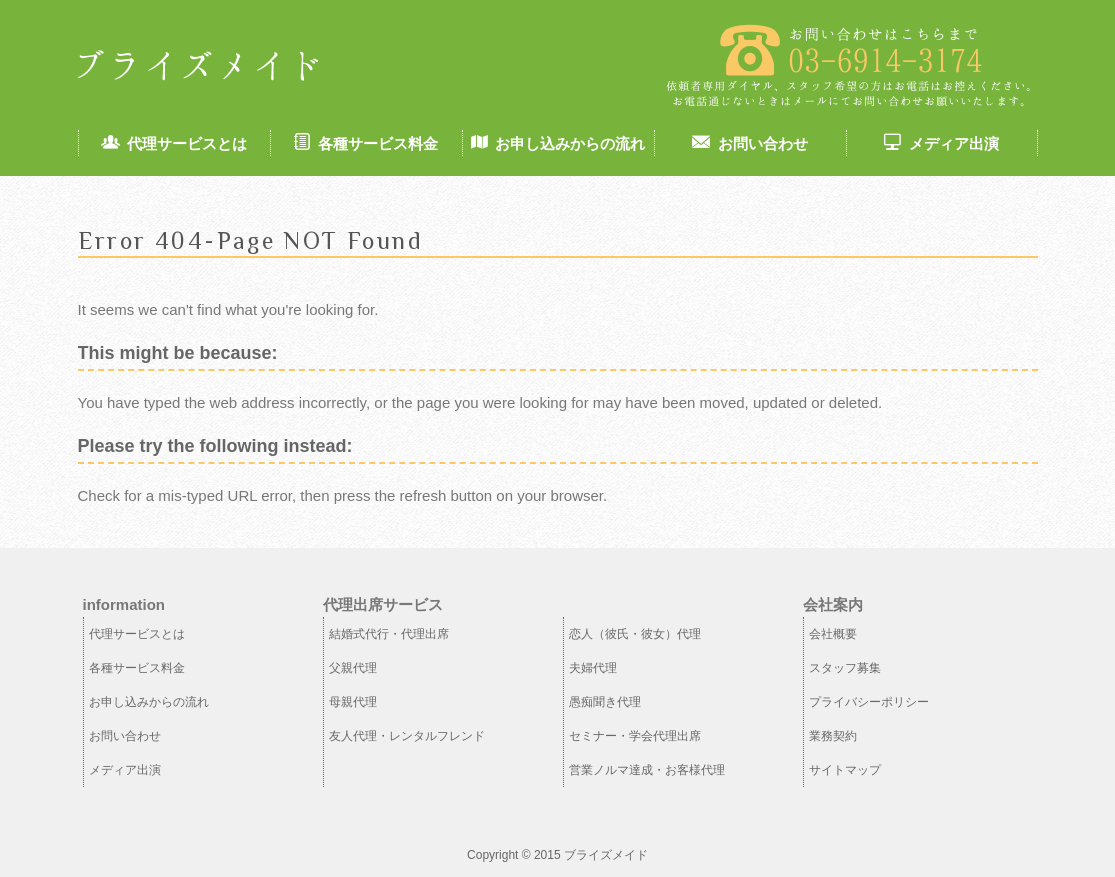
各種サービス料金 (365, 143)
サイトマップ (845, 770)
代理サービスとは (174, 143)
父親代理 (353, 668)
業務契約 (833, 736)
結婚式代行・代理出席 (389, 634)
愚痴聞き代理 (605, 702)
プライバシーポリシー (869, 702)
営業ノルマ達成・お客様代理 (647, 770)
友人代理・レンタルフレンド (407, 736)
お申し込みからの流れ (558, 143)
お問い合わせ (749, 143)
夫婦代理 (593, 668)
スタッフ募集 (845, 668)
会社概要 (833, 634)
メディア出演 (941, 143)
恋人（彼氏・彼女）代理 (635, 634)
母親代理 (353, 702)
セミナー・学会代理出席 (635, 736)
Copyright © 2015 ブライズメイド (557, 855)
